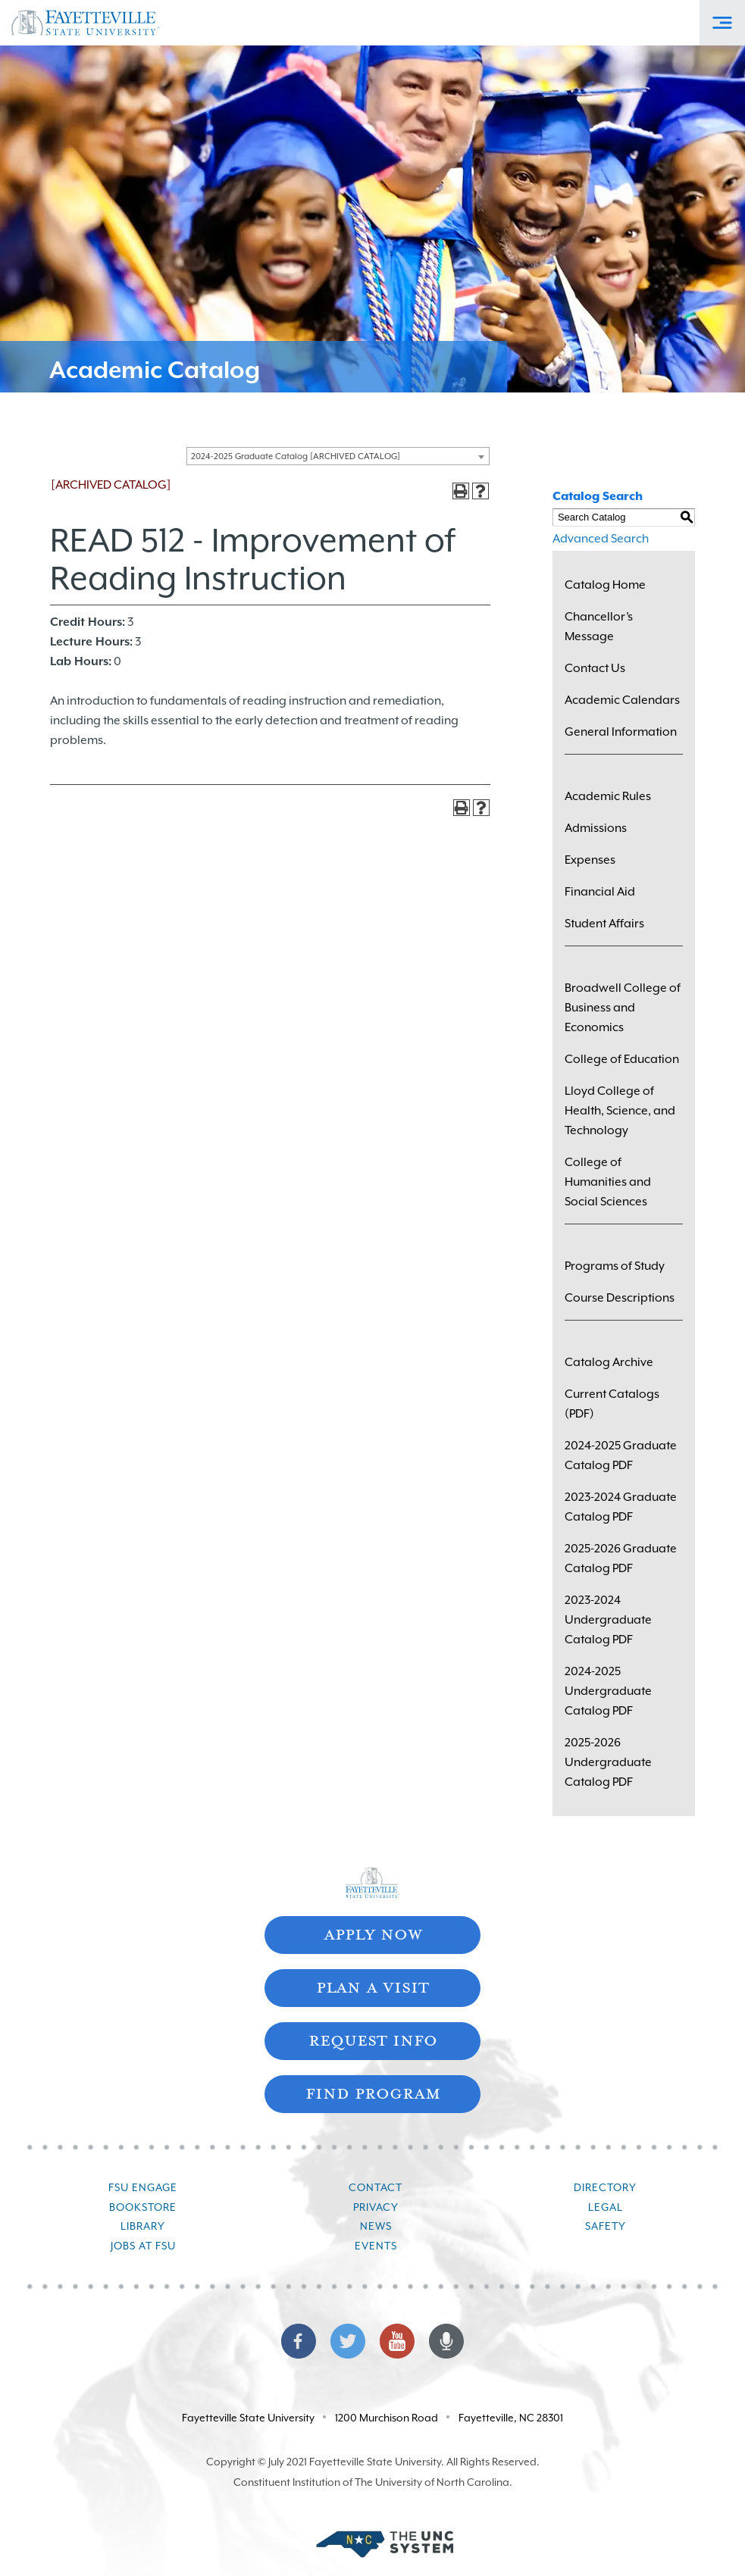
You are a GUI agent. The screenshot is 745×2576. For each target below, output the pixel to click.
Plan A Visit (372, 1986)
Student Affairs (604, 923)
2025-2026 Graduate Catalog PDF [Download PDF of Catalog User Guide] (621, 1558)
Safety (605, 2226)
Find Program (372, 2092)
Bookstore (143, 2207)
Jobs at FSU (143, 2246)
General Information (621, 732)
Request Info (372, 2039)
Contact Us (595, 668)
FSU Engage (142, 2187)
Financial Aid (600, 892)
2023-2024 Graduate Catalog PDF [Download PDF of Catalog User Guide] (621, 1507)
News (376, 2226)
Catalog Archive (609, 1362)
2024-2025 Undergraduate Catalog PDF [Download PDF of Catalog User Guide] (608, 1691)
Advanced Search (600, 539)
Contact (375, 2187)
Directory (605, 2187)
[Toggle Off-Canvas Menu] (722, 22)
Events (376, 2246)
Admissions (596, 828)
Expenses (590, 860)
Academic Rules (608, 796)
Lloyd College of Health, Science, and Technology (620, 1110)
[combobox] (338, 456)
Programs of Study (615, 1266)
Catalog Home (605, 585)
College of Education (622, 1059)
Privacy (376, 2207)
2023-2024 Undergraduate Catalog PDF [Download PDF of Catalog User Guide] (608, 1619)
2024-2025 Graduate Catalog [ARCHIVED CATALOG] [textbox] (295, 456)
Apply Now (373, 1933)
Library (143, 2226)
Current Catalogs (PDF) (612, 1404)
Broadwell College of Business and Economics (623, 1007)
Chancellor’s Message (599, 626)
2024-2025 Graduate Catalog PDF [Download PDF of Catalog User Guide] (621, 1455)
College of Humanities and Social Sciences (608, 1181)
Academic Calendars (622, 700)
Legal (605, 2207)
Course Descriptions (620, 1298)
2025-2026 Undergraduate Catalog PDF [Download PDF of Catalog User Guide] (608, 1762)
